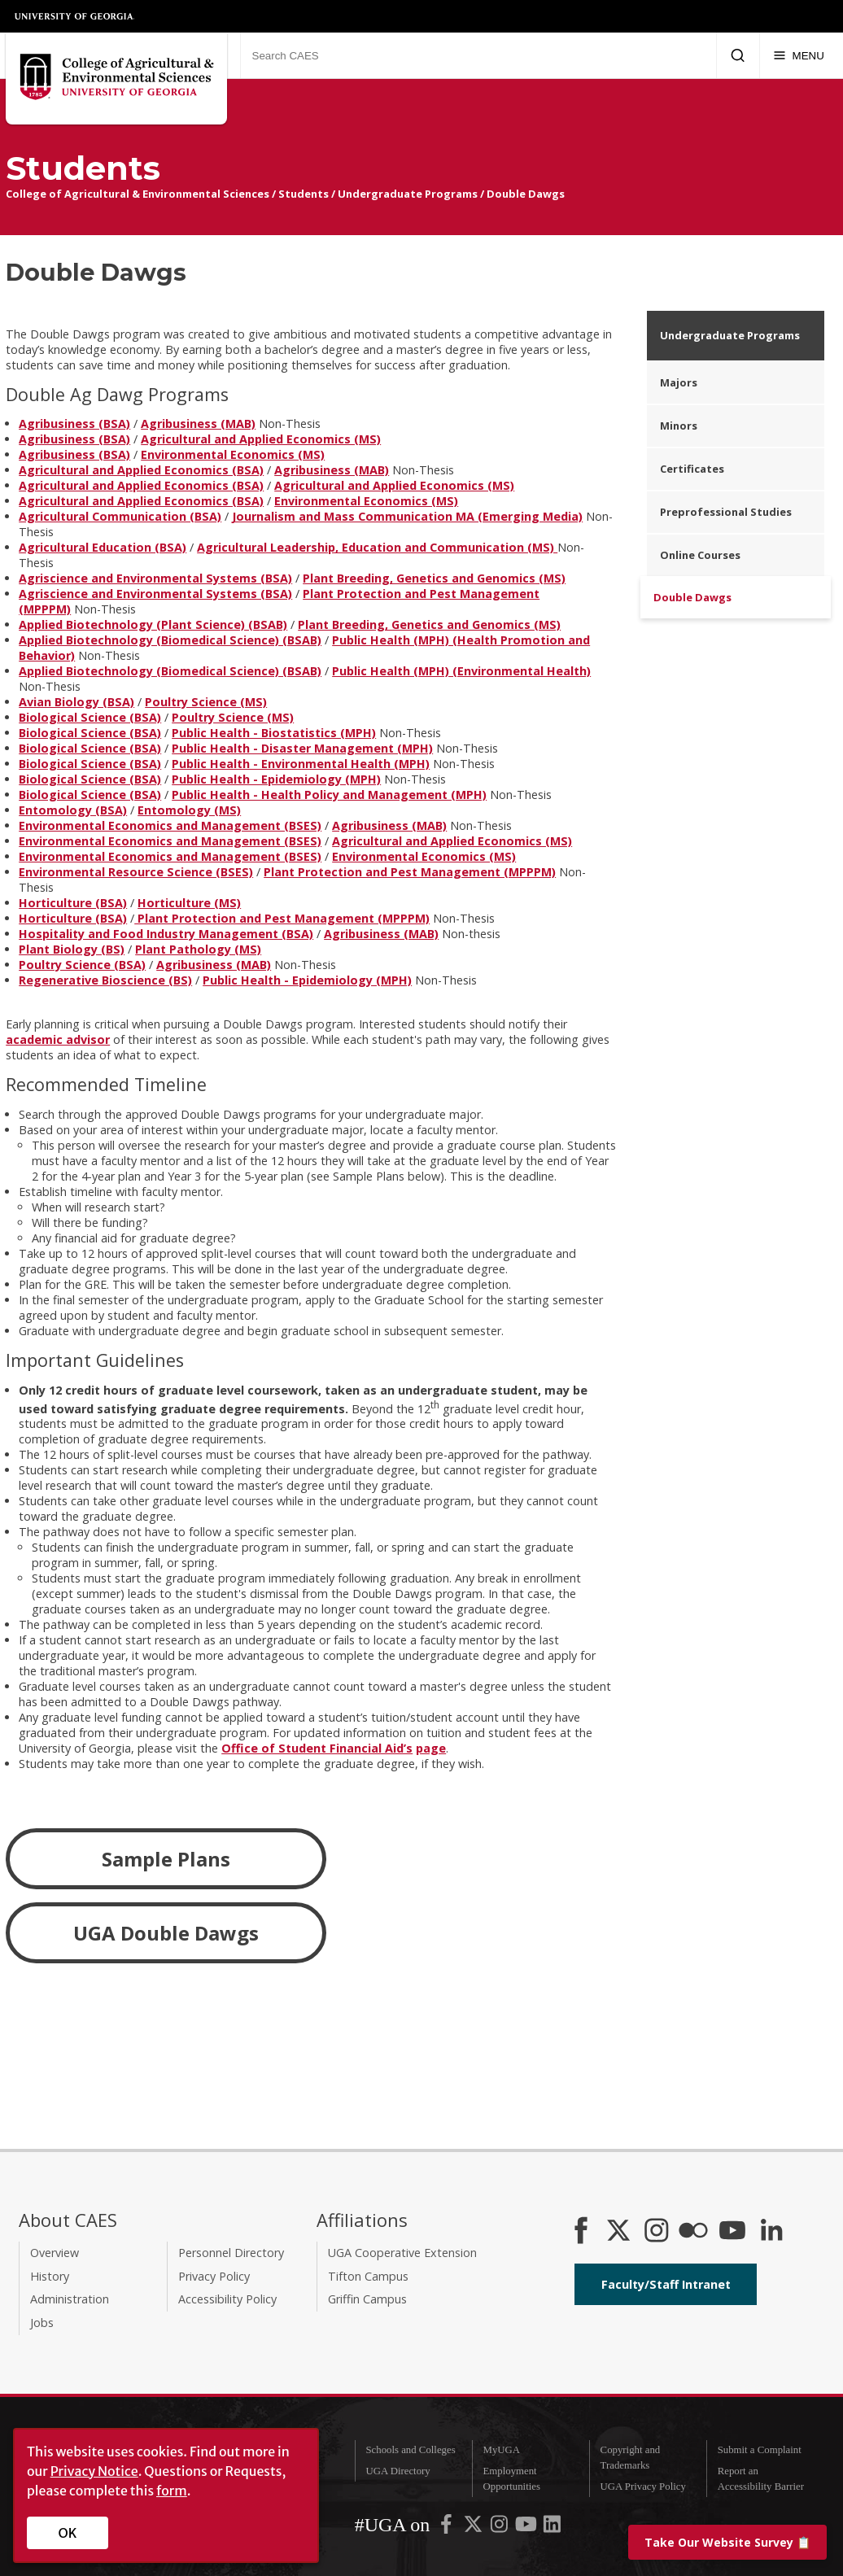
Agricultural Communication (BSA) (120, 516)
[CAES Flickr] (693, 2232)
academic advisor (58, 1039)
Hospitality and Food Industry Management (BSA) (166, 933)
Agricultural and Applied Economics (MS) (261, 439)
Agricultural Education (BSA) (102, 547)
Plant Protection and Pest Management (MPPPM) (410, 872)
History (49, 2276)
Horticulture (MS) (189, 902)
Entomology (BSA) (73, 810)
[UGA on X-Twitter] (474, 2528)
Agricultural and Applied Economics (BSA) (141, 470)
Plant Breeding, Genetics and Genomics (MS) (434, 578)
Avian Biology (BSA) (76, 701)
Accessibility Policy (227, 2299)
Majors (678, 382)
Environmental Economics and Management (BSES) (170, 825)
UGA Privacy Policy (643, 2486)
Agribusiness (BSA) (74, 423)
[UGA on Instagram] (500, 2528)
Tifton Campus (368, 2276)
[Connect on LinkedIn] (771, 2232)
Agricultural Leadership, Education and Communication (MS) (377, 547)
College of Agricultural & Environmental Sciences (137, 193)
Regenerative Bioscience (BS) (105, 980)
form (171, 2490)
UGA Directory (397, 2471)
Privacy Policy (214, 2276)
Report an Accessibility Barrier (761, 2478)
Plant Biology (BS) (71, 949)
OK (68, 2533)
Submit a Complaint (760, 2450)
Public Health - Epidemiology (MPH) (276, 779)
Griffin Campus (367, 2299)
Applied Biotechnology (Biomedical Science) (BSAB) (170, 640)
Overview (54, 2252)
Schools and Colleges (410, 2450)
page (431, 1748)
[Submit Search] (737, 55)
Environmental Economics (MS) (233, 454)
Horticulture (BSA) (73, 902)
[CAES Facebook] (581, 2232)
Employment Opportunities (511, 2478)
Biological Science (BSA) (90, 717)
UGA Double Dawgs (166, 1932)
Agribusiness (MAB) (198, 423)
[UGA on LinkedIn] (552, 2528)
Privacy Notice (94, 2471)
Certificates (692, 468)
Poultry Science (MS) (206, 701)
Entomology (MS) (189, 810)
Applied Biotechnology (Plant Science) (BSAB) (153, 624)
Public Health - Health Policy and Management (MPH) (329, 794)
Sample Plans (166, 1858)
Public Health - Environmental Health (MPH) (301, 763)
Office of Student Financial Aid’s (317, 1748)
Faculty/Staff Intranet (666, 2284)
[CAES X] (620, 2232)
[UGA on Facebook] (448, 2528)
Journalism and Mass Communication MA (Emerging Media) (407, 516)
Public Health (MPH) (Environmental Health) (461, 671)
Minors (678, 425)
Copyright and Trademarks (631, 2457)
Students (303, 193)
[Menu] (798, 55)
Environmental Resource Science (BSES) (136, 872)
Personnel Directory (231, 2252)
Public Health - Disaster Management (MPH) (302, 748)
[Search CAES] (478, 55)
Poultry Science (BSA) (82, 964)
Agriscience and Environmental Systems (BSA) (155, 578)
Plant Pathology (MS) (198, 949)
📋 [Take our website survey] (727, 2542)
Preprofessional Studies (726, 511)
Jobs (42, 2322)
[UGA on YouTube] (527, 2528)
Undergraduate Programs (408, 193)
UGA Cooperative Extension (402, 2252)
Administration (69, 2299)
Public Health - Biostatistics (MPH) (274, 732)
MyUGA (502, 2450)
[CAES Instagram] (657, 2232)
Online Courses (700, 555)
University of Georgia (75, 16)
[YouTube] (732, 2232)
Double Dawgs (526, 193)
